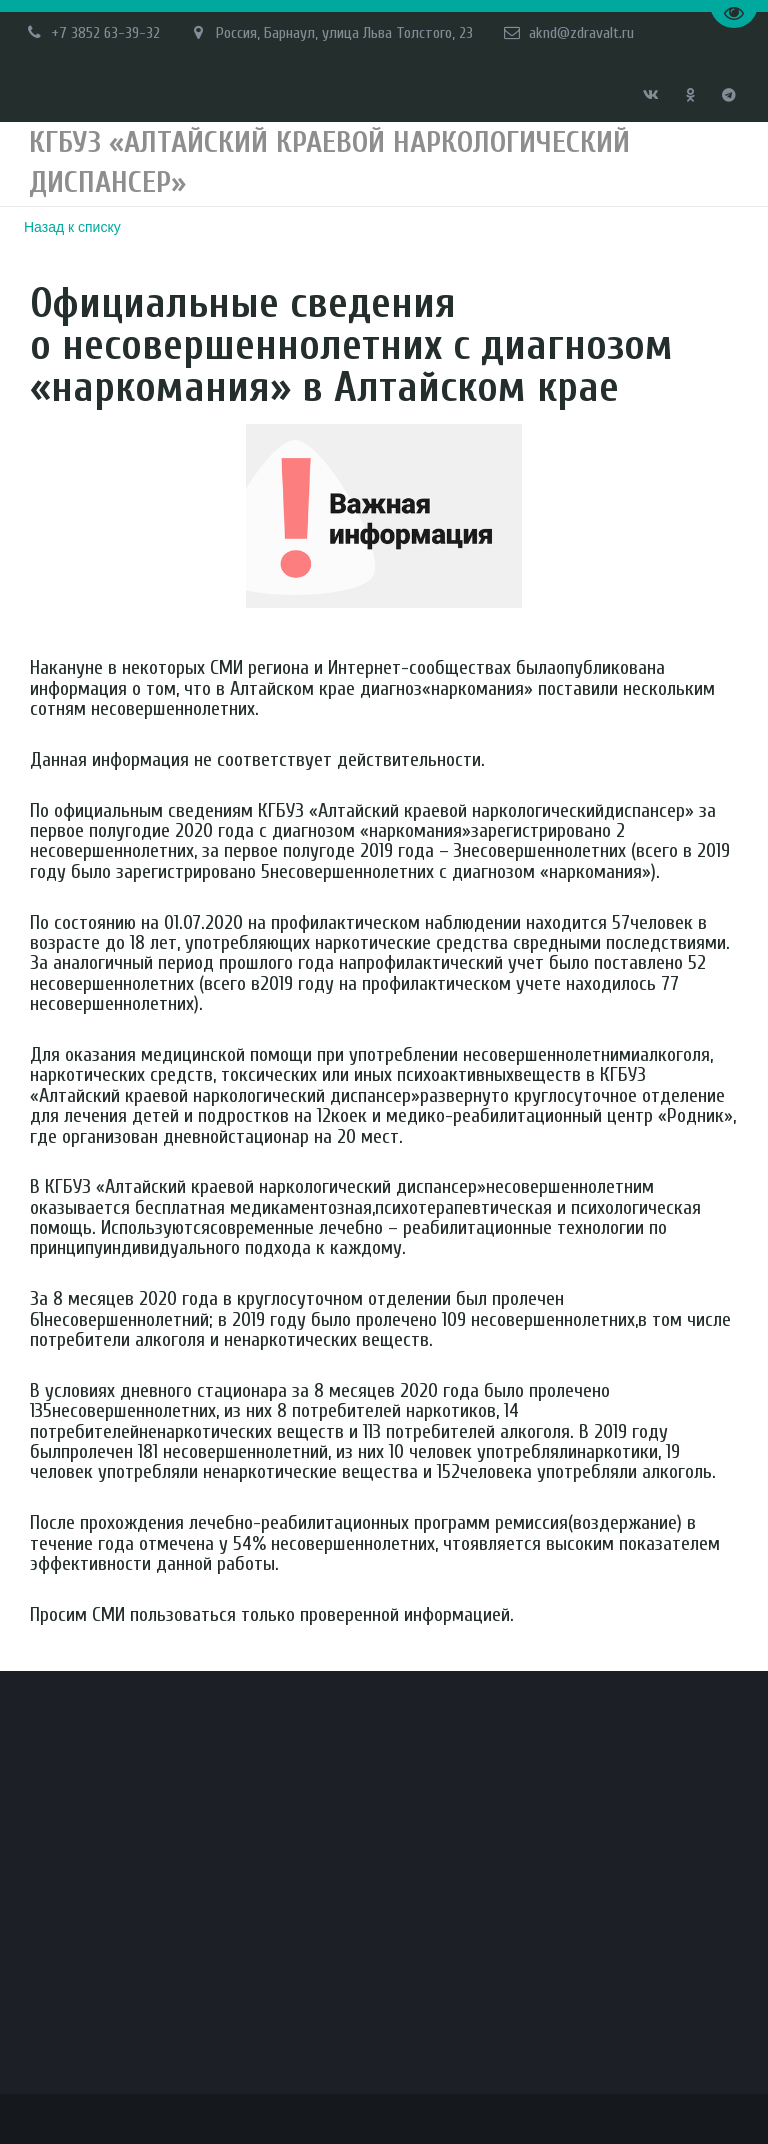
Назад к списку (72, 227)
